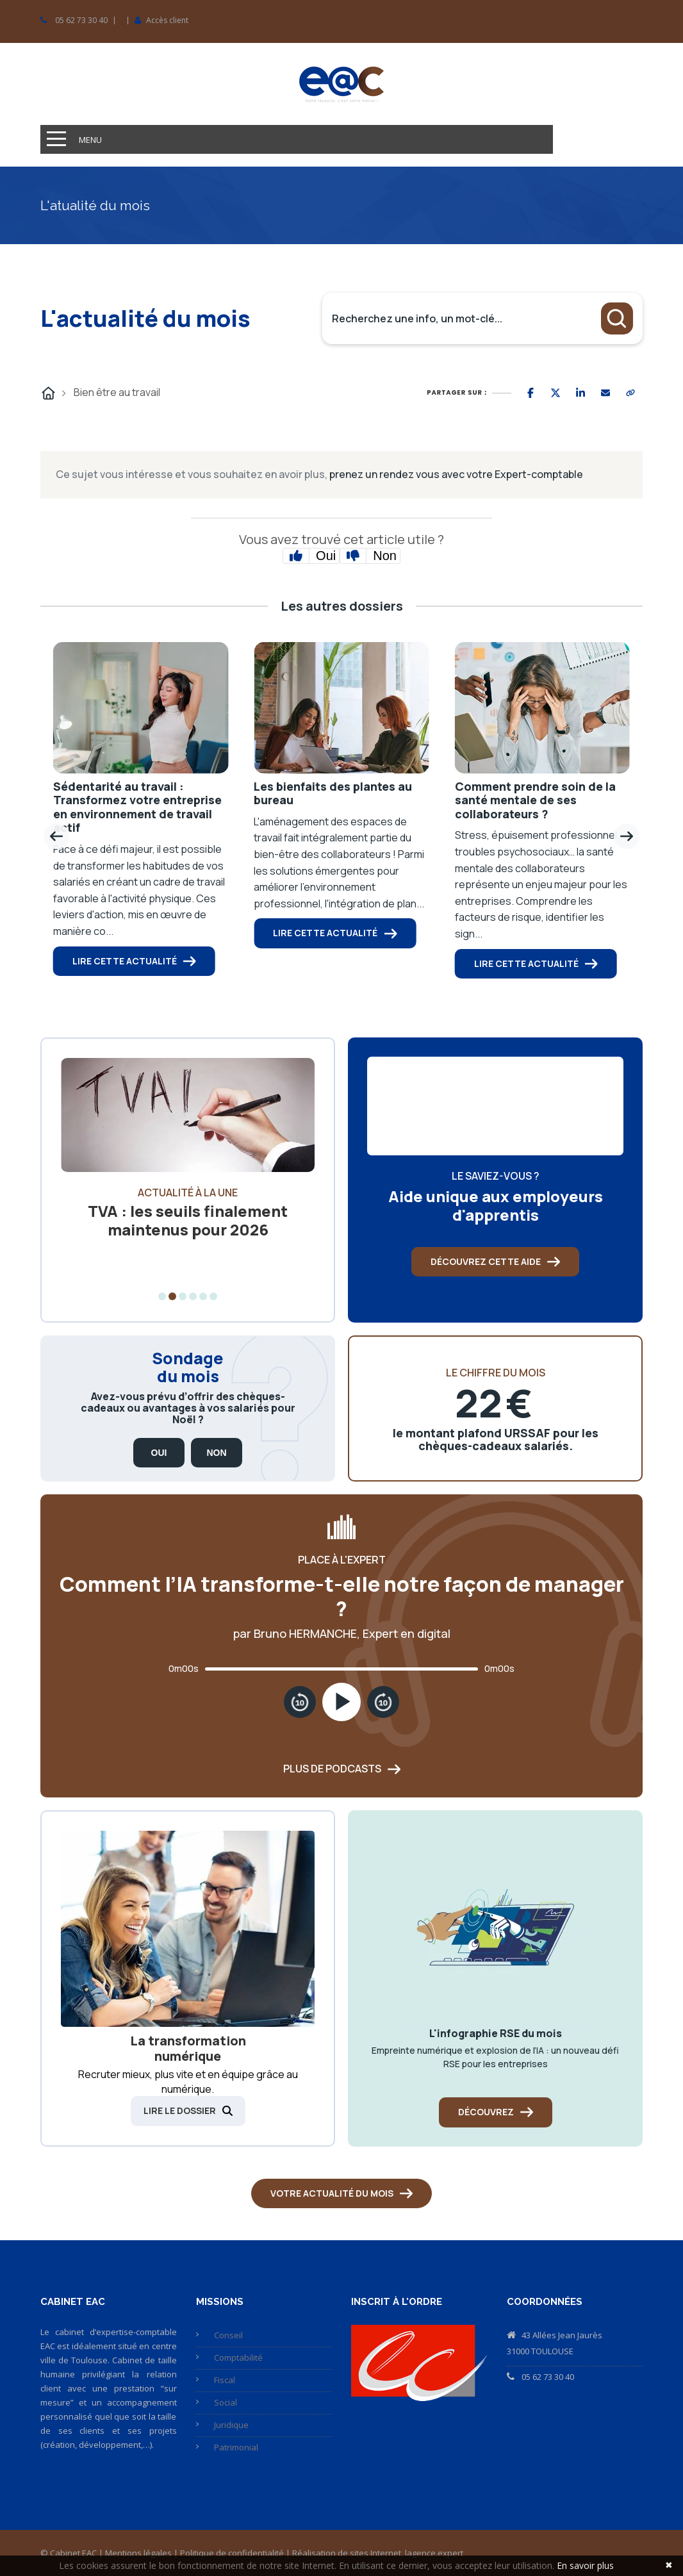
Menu (90, 139)
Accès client (167, 20)
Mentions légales (138, 2553)
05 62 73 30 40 (81, 20)
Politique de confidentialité (232, 2553)
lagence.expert (434, 2553)
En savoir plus (585, 2565)
